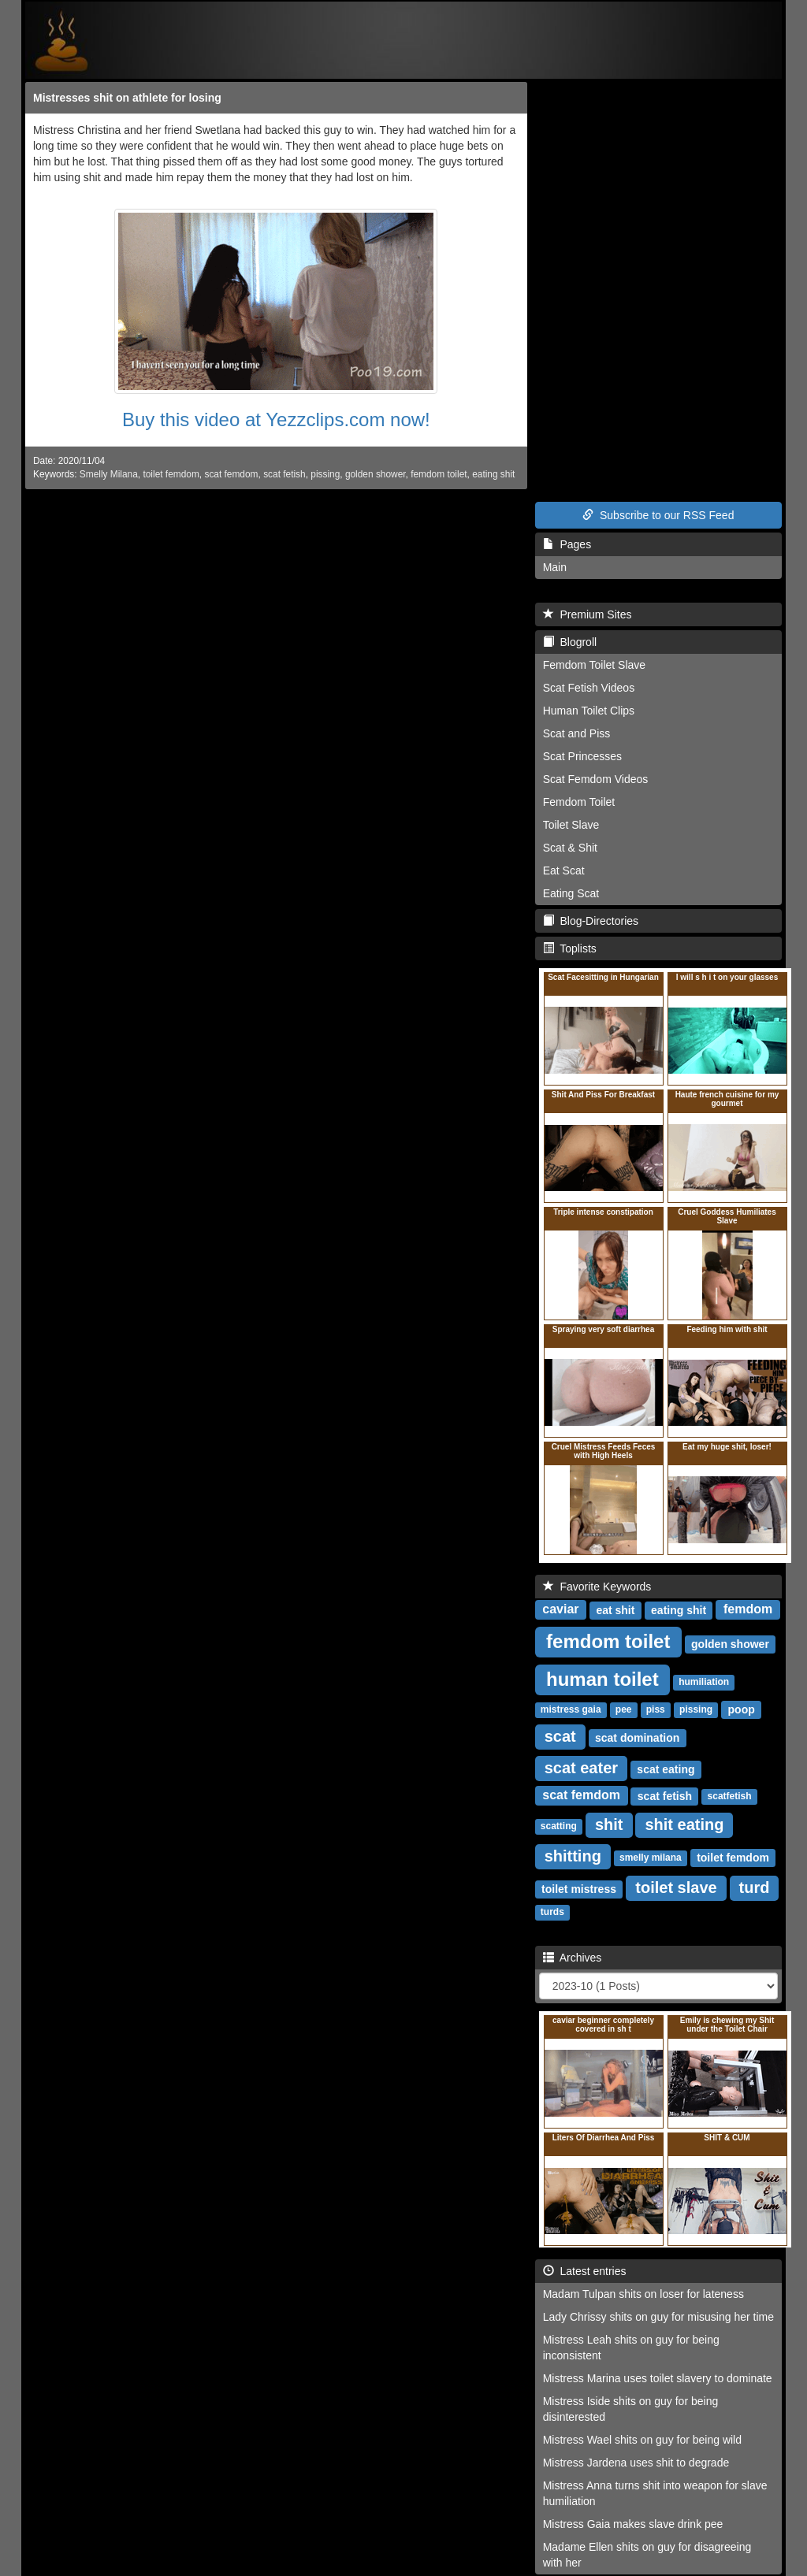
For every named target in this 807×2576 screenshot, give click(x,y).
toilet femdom (171, 474)
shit (609, 1824)
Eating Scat (571, 893)
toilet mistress (578, 1889)
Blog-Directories (590, 921)
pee (623, 1710)
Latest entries (585, 2271)
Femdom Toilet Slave (594, 665)
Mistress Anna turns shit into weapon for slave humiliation (655, 2493)
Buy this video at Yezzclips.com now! (276, 419)
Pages (567, 544)
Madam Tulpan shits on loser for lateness (643, 2294)
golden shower (375, 474)
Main (555, 567)
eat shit (615, 1610)
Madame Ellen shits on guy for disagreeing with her (647, 2555)
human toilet (602, 1679)
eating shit (493, 474)
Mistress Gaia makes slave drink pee (633, 2524)
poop (741, 1709)
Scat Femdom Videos (596, 779)
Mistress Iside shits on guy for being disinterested (631, 2409)
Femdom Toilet (579, 802)
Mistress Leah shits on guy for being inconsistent (631, 2347)
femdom (747, 1609)
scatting (559, 1826)
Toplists (570, 948)
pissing (325, 474)
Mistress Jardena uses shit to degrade (636, 2462)
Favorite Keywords (597, 1586)
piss (655, 1710)
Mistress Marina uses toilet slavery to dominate (657, 2378)
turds (552, 1912)
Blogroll (570, 642)
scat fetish (284, 474)
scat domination (637, 1738)
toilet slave (675, 1887)
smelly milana (650, 1858)
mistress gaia (571, 1710)
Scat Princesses (582, 756)
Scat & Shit (570, 847)
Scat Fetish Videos (588, 687)
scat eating (665, 1769)
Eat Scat (564, 870)
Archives (572, 1957)
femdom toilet (439, 474)
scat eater (581, 1767)
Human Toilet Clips (588, 710)
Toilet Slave (571, 824)
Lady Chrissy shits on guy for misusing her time (658, 2317)
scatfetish (730, 1796)
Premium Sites (587, 614)
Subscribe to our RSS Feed (658, 515)
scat (560, 1736)
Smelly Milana (109, 474)
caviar (560, 1609)
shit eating (684, 1824)
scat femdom (231, 474)
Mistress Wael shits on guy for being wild (642, 2439)
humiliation (704, 1682)
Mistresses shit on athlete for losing (127, 97)
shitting (573, 1856)
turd (754, 1887)
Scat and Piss (577, 733)
